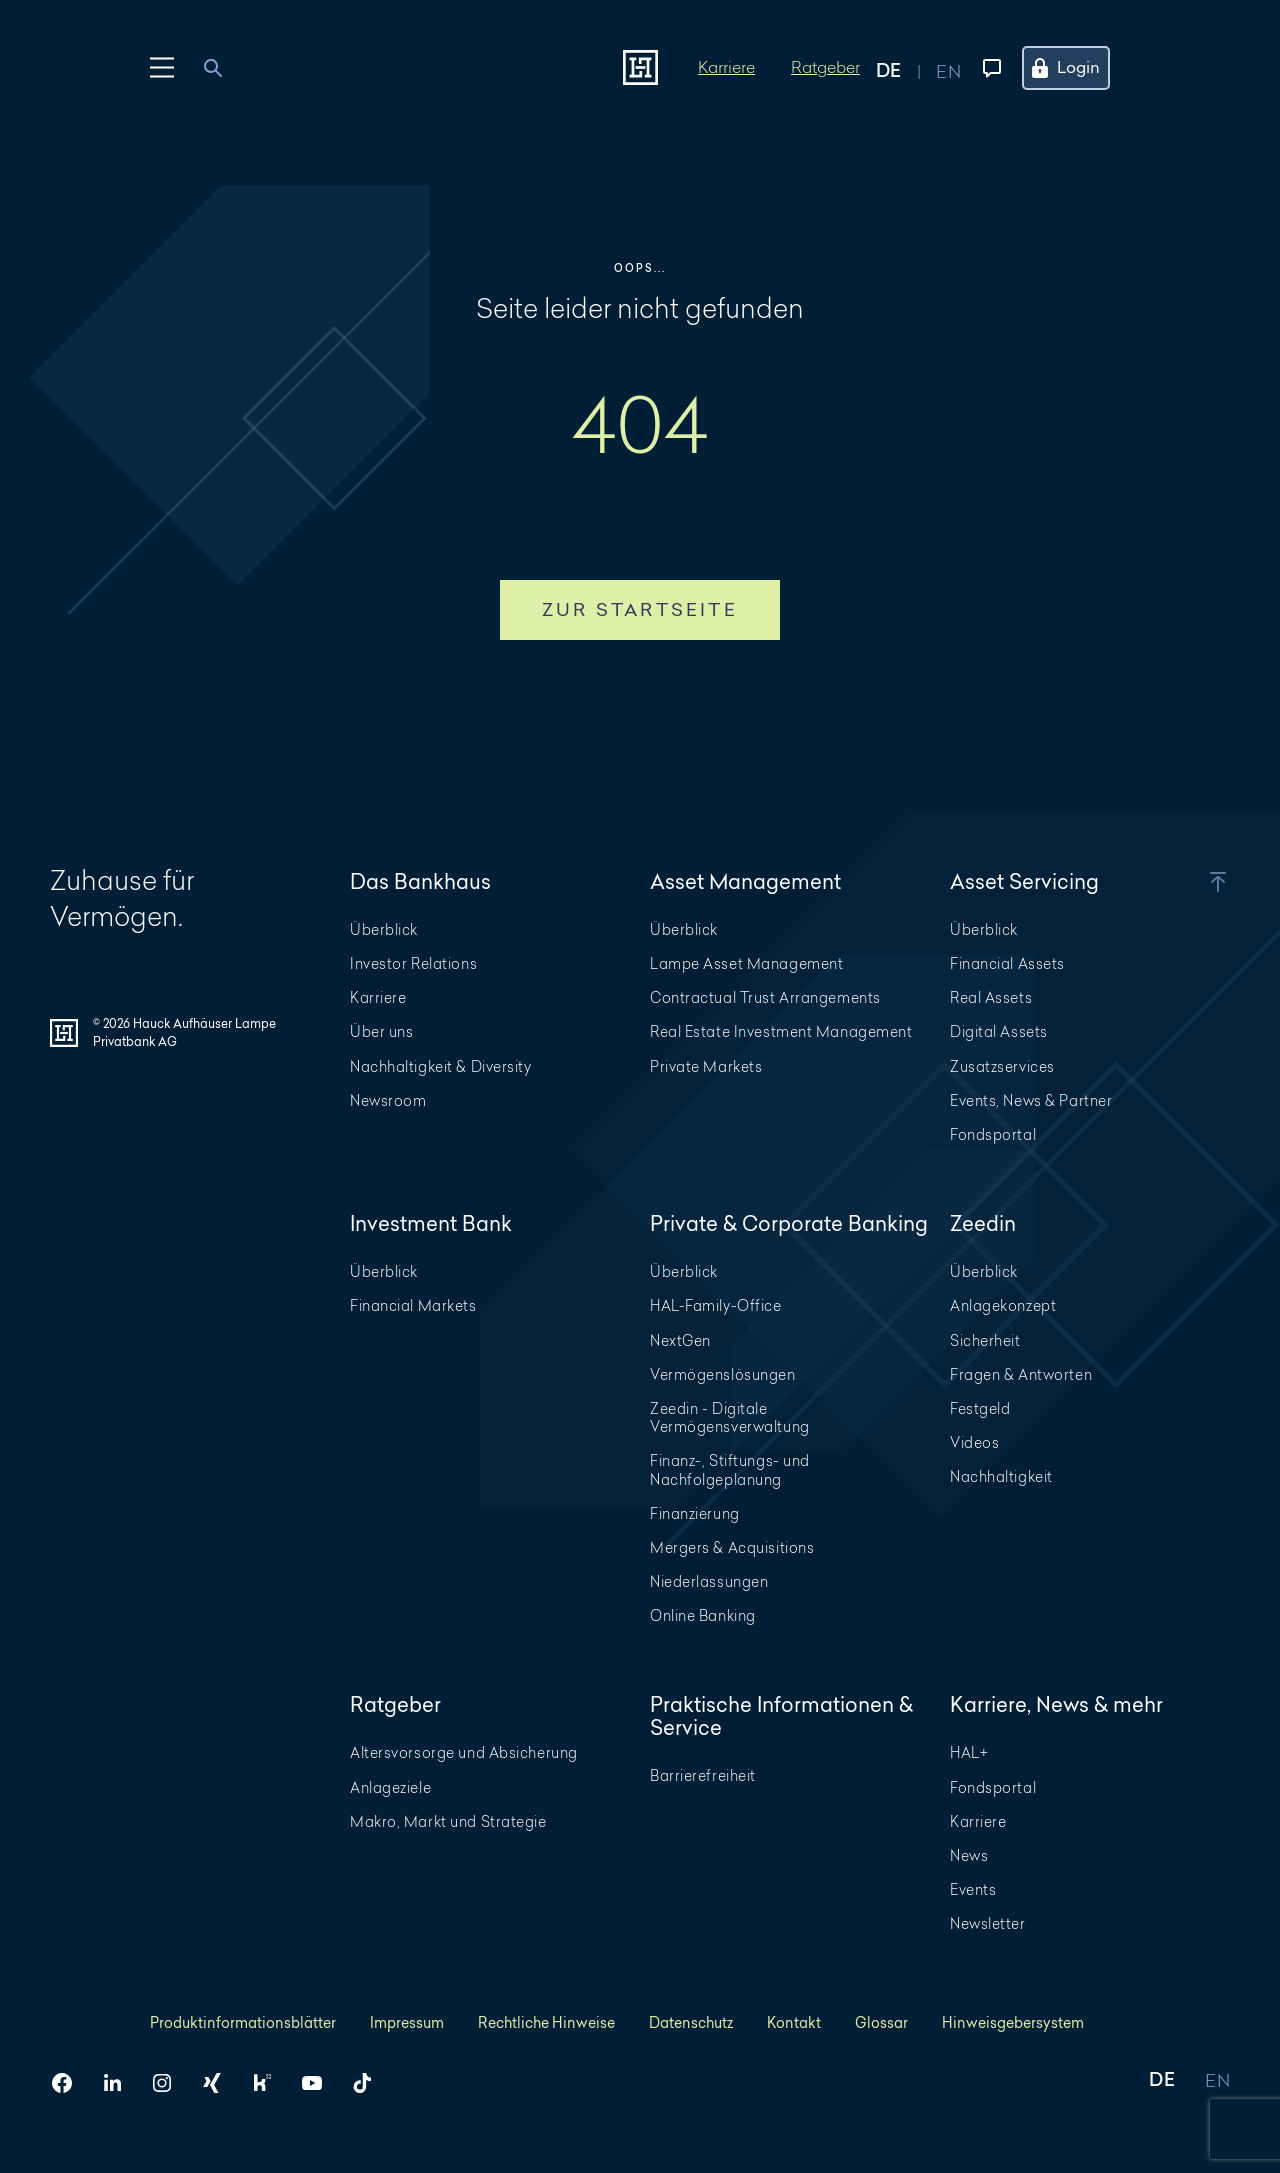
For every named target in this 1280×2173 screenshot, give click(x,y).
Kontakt (794, 2022)
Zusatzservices (1002, 1066)
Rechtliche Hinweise (546, 2022)
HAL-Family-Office (716, 1305)
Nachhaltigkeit (1001, 1476)
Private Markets (706, 1066)
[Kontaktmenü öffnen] (988, 68)
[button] (1190, 882)
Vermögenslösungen (723, 1374)
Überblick (384, 929)
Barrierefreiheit (703, 1775)
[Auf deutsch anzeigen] (906, 68)
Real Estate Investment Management (781, 1031)
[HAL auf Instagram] (170, 2083)
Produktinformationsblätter (243, 2022)
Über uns (381, 1031)
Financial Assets (1007, 963)
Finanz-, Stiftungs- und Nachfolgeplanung (730, 1469)
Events (973, 1889)
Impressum (407, 2022)
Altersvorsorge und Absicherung (464, 1752)
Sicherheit (985, 1340)
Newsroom (388, 1100)
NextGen (680, 1340)
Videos (974, 1442)
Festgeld (980, 1408)
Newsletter (988, 1923)
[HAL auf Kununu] (270, 2083)
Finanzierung (695, 1513)
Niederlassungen (709, 1581)
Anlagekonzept (1003, 1305)
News (969, 1855)
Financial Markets (413, 1305)
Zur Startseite (640, 609)
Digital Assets (999, 1031)
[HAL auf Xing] (220, 2083)
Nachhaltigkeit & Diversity (441, 1066)
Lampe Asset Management (746, 963)
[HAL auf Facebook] (70, 2083)
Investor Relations (413, 963)
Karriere (726, 66)
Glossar (881, 2022)
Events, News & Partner (1031, 1100)
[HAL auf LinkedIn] (120, 2083)
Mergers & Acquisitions (732, 1547)
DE (1162, 2081)
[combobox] (224, 68)
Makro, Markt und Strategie (448, 1821)
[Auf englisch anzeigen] (948, 68)
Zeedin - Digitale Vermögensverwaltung (730, 1417)
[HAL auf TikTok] (370, 2083)
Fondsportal (993, 1134)
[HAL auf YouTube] (320, 2083)
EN (1217, 2081)
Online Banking (703, 1615)
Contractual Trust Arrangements (765, 997)
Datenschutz (691, 2022)
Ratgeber (825, 66)
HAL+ (969, 1752)
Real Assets (991, 997)
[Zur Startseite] (640, 67)
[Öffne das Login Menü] (1078, 68)
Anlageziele (390, 1787)
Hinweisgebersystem (1013, 2022)
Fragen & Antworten (1021, 1374)
